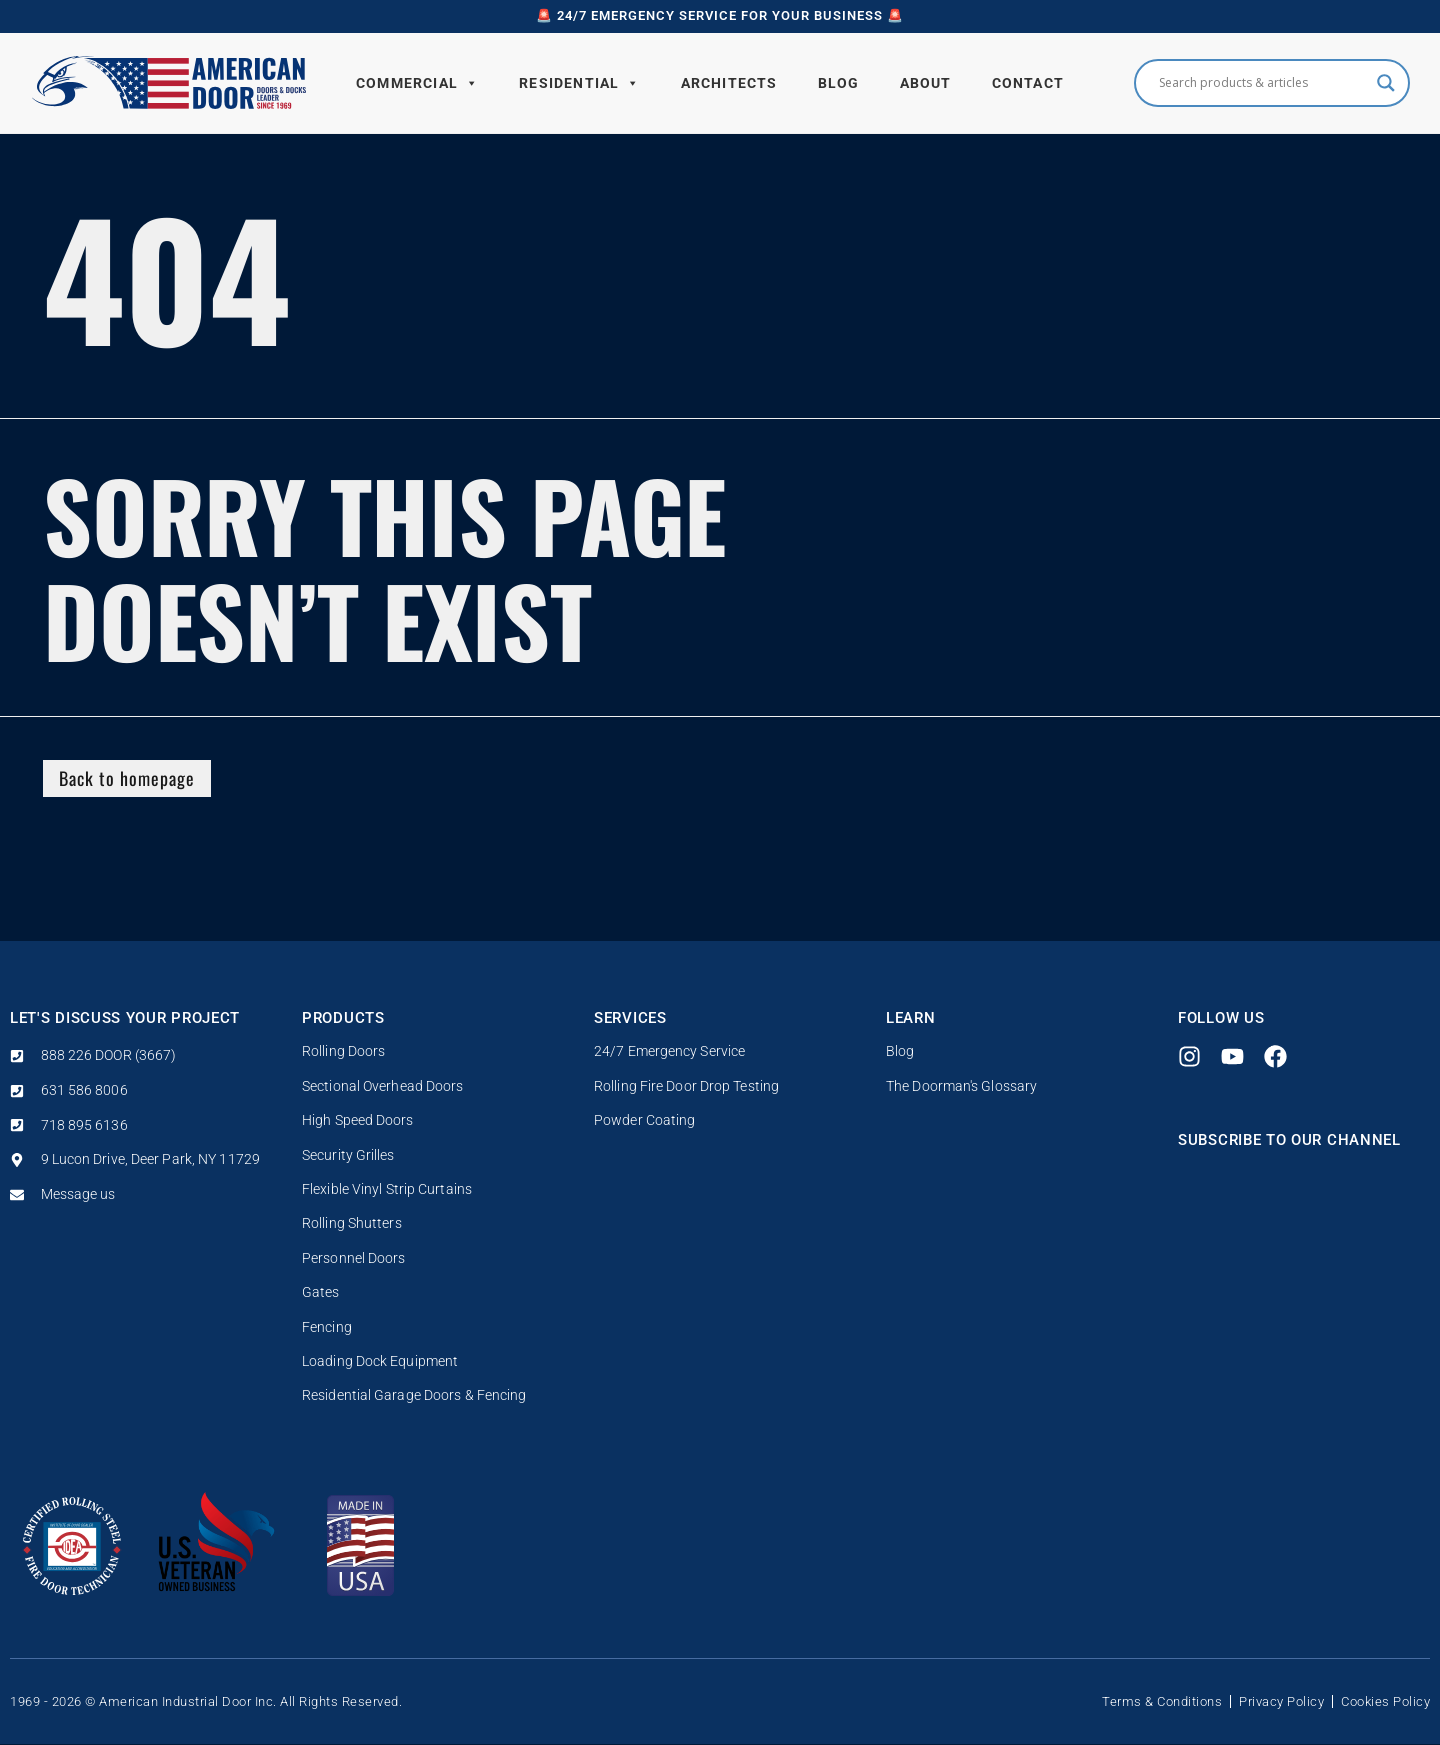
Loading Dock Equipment (380, 1361)
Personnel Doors (354, 1258)
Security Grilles (348, 1155)
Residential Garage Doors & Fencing (414, 1396)
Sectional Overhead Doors (382, 1086)
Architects (729, 83)
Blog (839, 83)
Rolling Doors (343, 1052)
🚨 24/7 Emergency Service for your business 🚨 (720, 15)
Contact (1028, 83)
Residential (579, 83)
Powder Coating (644, 1120)
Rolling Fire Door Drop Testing (686, 1086)
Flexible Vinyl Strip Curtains (387, 1189)
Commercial (417, 83)
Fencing (327, 1327)
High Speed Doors (358, 1120)
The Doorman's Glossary (961, 1086)
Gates (321, 1292)
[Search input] (1263, 83)
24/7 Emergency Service (669, 1052)
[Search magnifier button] (1386, 83)
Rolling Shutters (352, 1224)
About (926, 83)
